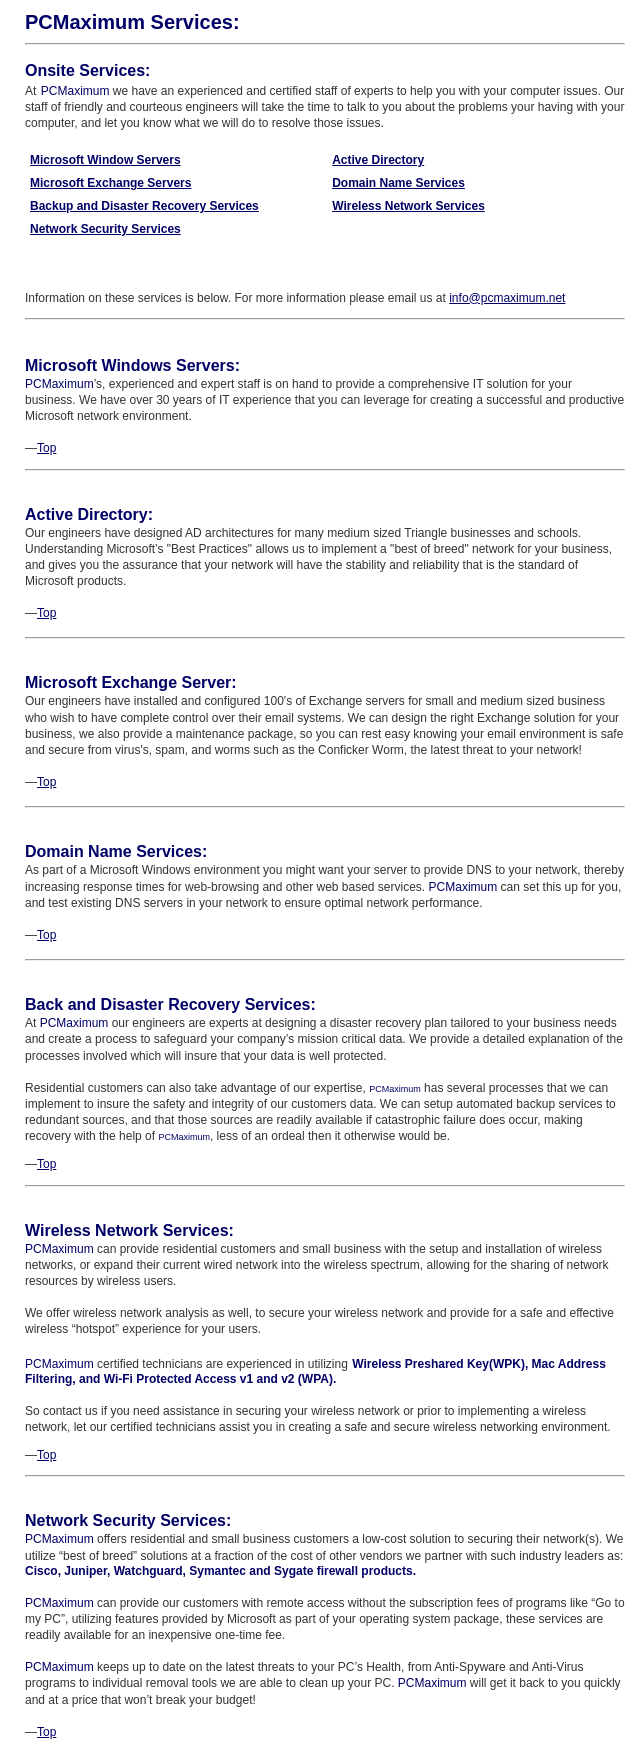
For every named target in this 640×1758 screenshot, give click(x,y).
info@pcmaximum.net (507, 298)
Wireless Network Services (408, 206)
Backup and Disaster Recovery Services (144, 206)
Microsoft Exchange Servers (110, 183)
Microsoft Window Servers (105, 160)
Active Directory (378, 160)
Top (46, 448)
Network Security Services (105, 229)
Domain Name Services (398, 183)
